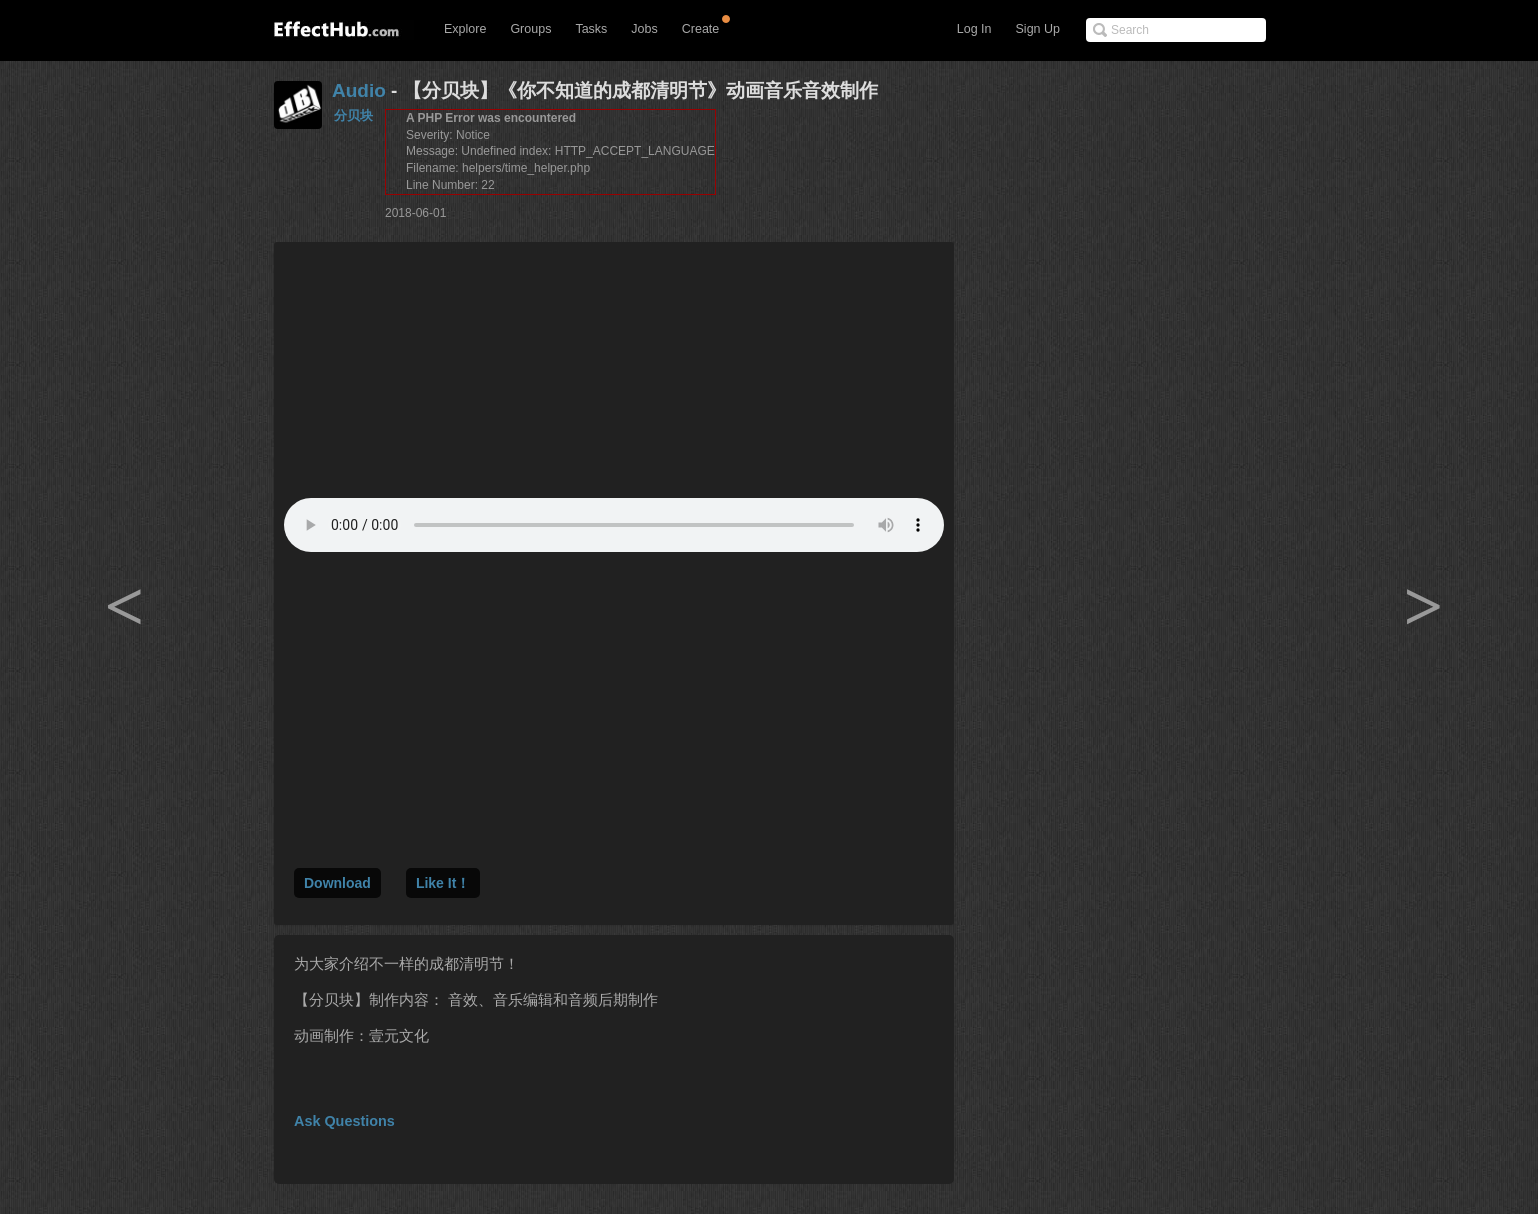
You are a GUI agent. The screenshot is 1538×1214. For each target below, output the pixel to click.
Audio (359, 90)
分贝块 (353, 115)
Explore (465, 29)
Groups (530, 29)
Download (337, 883)
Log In (974, 29)
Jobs (644, 29)
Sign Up (1038, 29)
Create (701, 29)
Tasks (591, 29)
